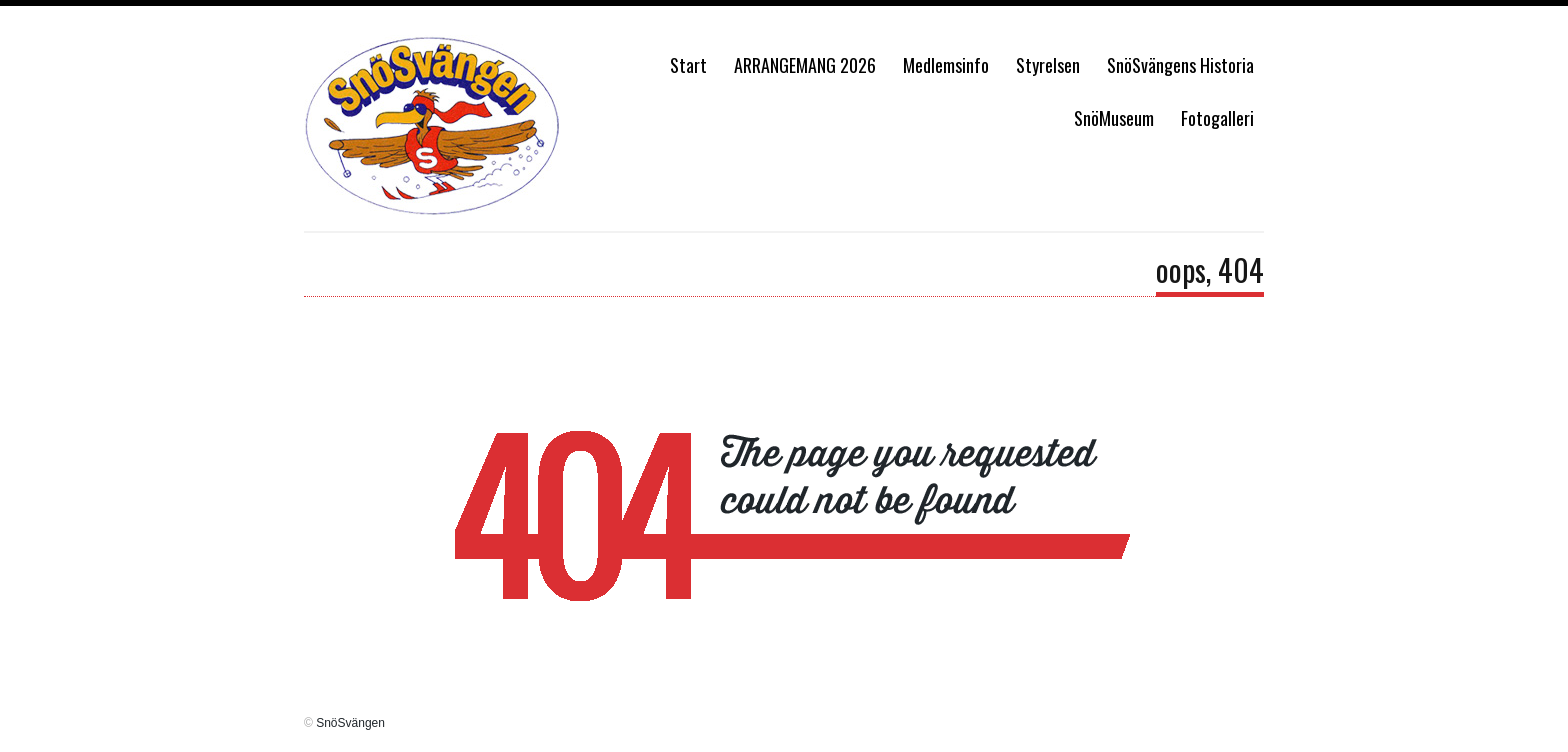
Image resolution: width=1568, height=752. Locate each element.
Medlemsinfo (946, 65)
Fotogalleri (1217, 118)
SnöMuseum (1114, 118)
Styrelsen (1048, 65)
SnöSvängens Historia (1180, 65)
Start (688, 65)
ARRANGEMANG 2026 (805, 65)
